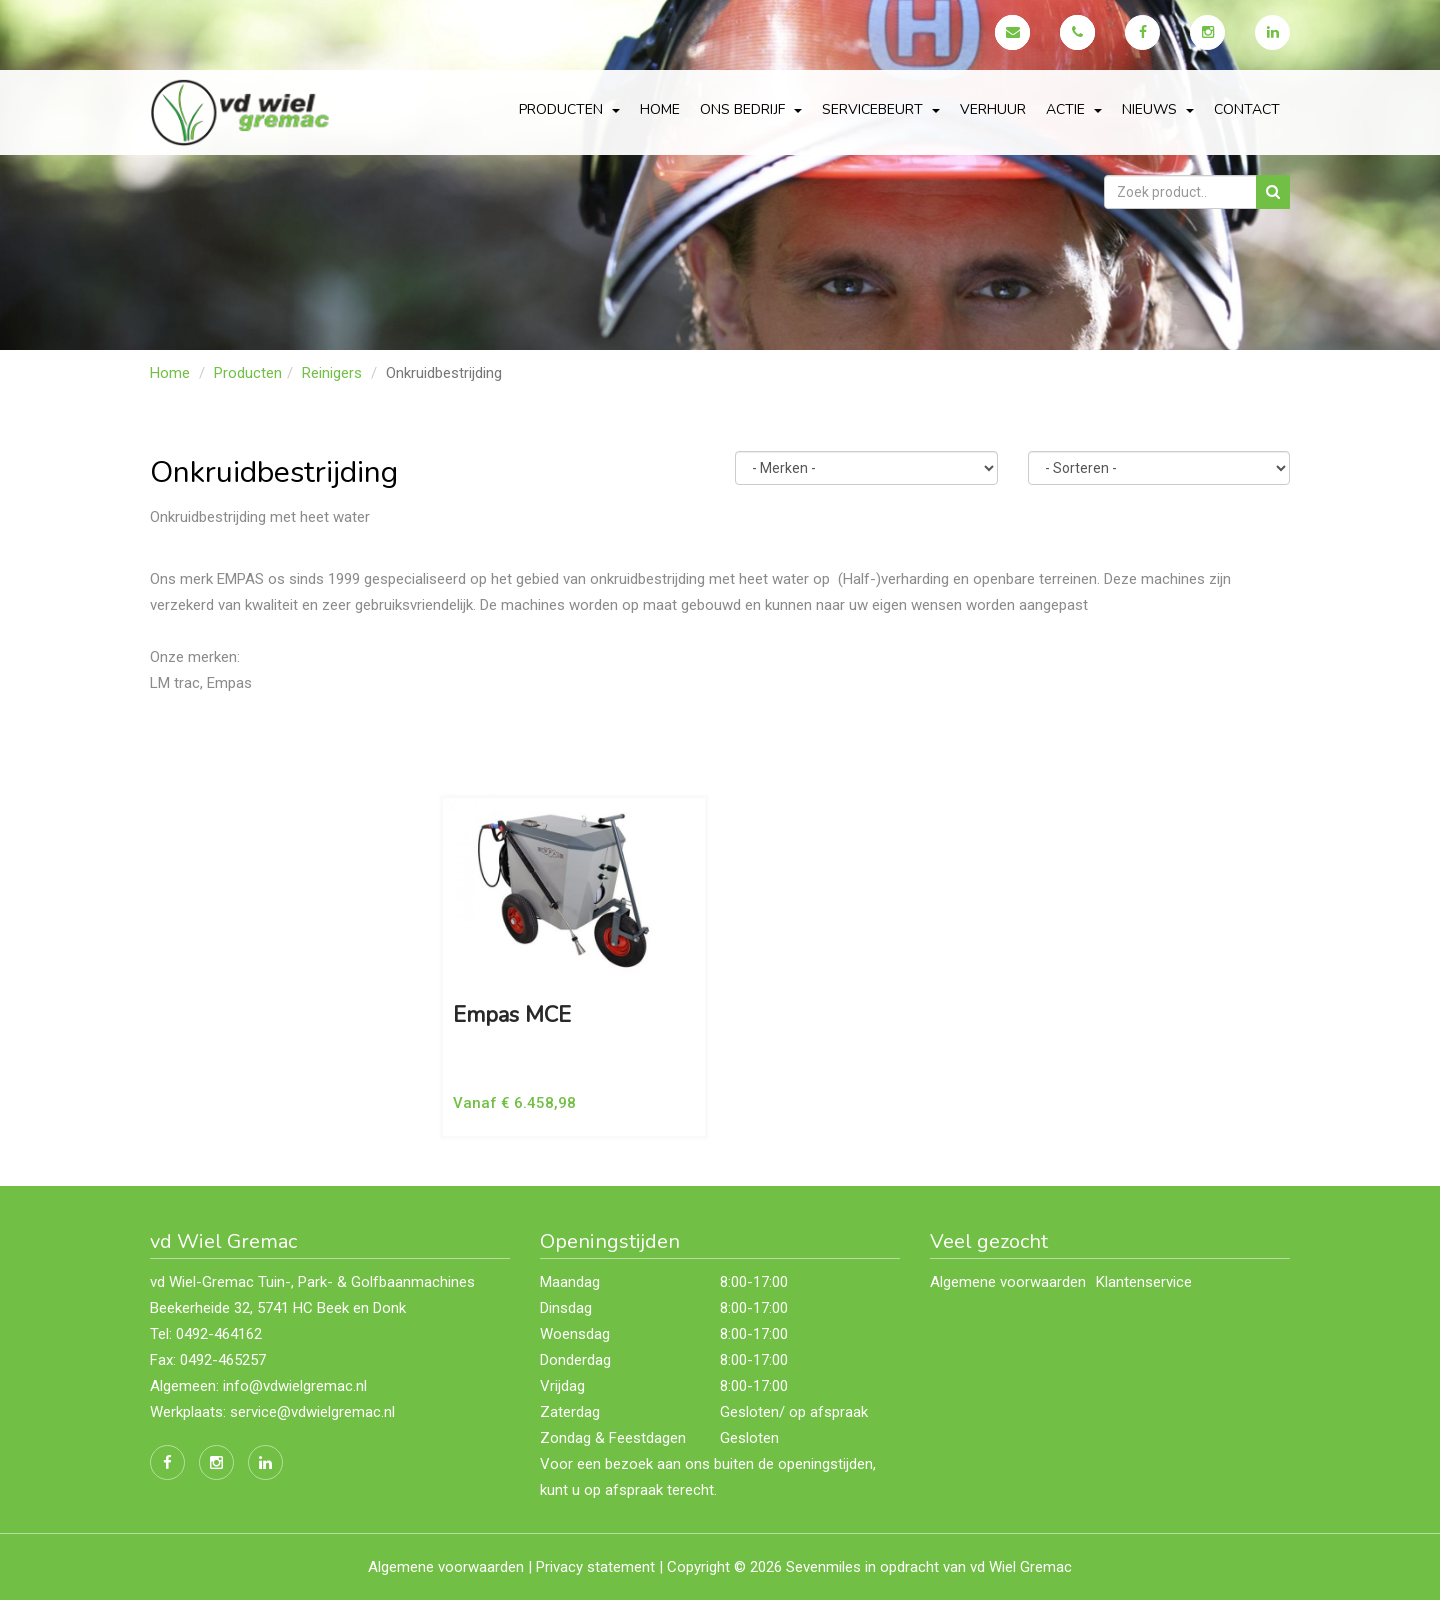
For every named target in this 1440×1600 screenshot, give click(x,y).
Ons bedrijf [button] (751, 109)
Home (660, 109)
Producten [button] (569, 109)
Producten (248, 373)
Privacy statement (595, 1567)
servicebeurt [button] (881, 109)
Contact (1247, 109)
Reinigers (332, 373)
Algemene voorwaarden (1008, 1282)
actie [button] (1074, 109)
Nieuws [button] (1158, 109)
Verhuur (993, 109)
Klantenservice (1144, 1282)
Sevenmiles (823, 1567)
